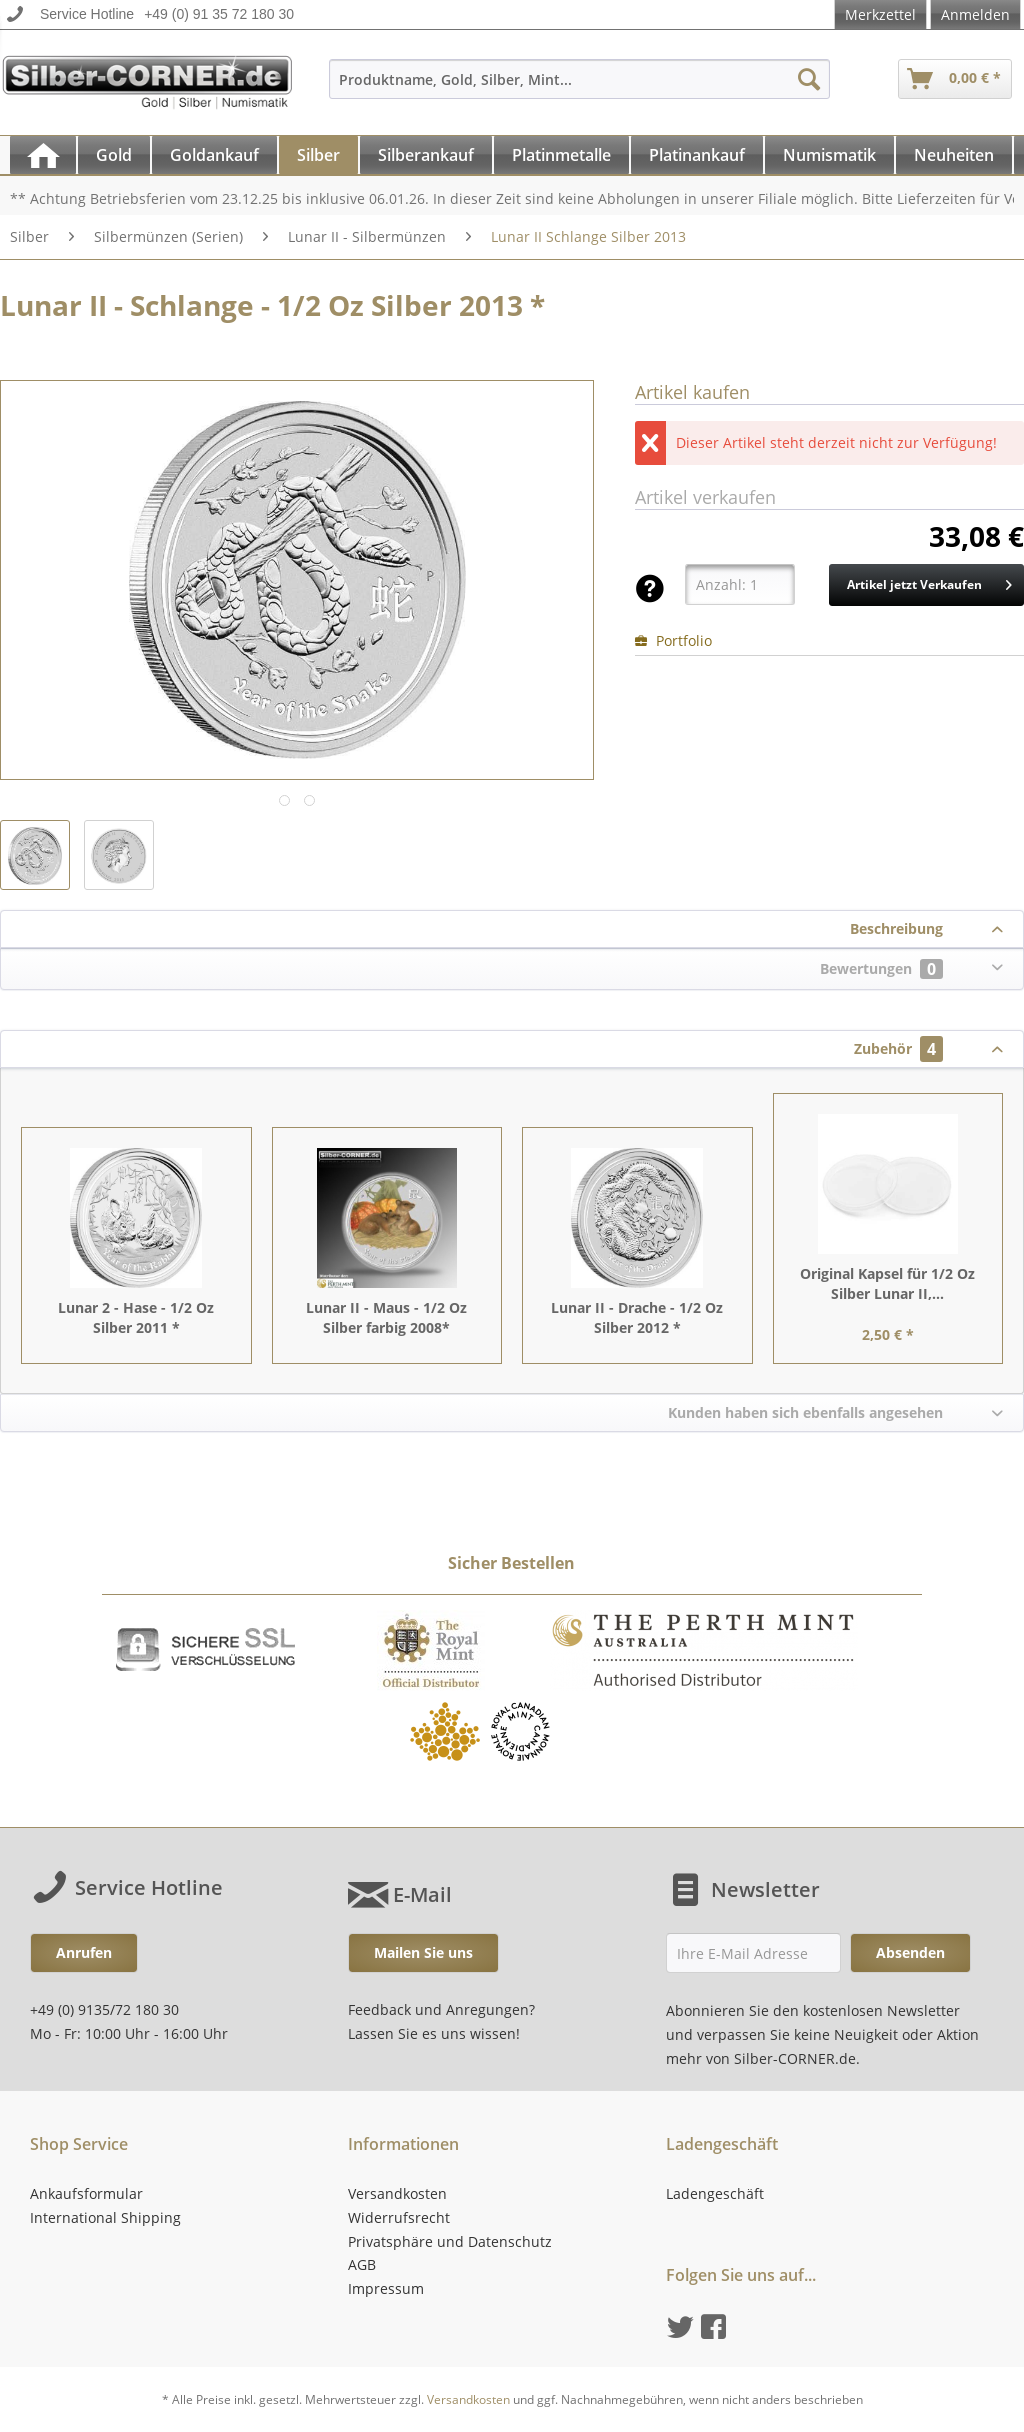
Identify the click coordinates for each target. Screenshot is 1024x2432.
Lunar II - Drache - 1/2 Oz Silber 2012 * (637, 1317)
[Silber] (318, 155)
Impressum (386, 2288)
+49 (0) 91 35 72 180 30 (219, 14)
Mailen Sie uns (423, 1952)
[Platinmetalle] (561, 155)
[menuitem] (580, 88)
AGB (362, 2264)
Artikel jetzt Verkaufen (929, 581)
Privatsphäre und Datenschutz (450, 2241)
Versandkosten (397, 2193)
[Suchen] (809, 79)
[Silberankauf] (426, 155)
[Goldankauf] (214, 155)
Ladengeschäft (715, 2193)
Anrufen (84, 1952)
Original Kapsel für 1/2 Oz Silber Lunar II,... (887, 1283)
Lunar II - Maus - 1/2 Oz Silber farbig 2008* (386, 1317)
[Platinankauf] (697, 155)
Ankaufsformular (86, 2193)
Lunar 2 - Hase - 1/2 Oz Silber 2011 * (136, 1317)
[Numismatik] (829, 155)
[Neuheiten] (954, 155)
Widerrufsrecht (399, 2217)
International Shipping (105, 2217)
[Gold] (114, 155)
